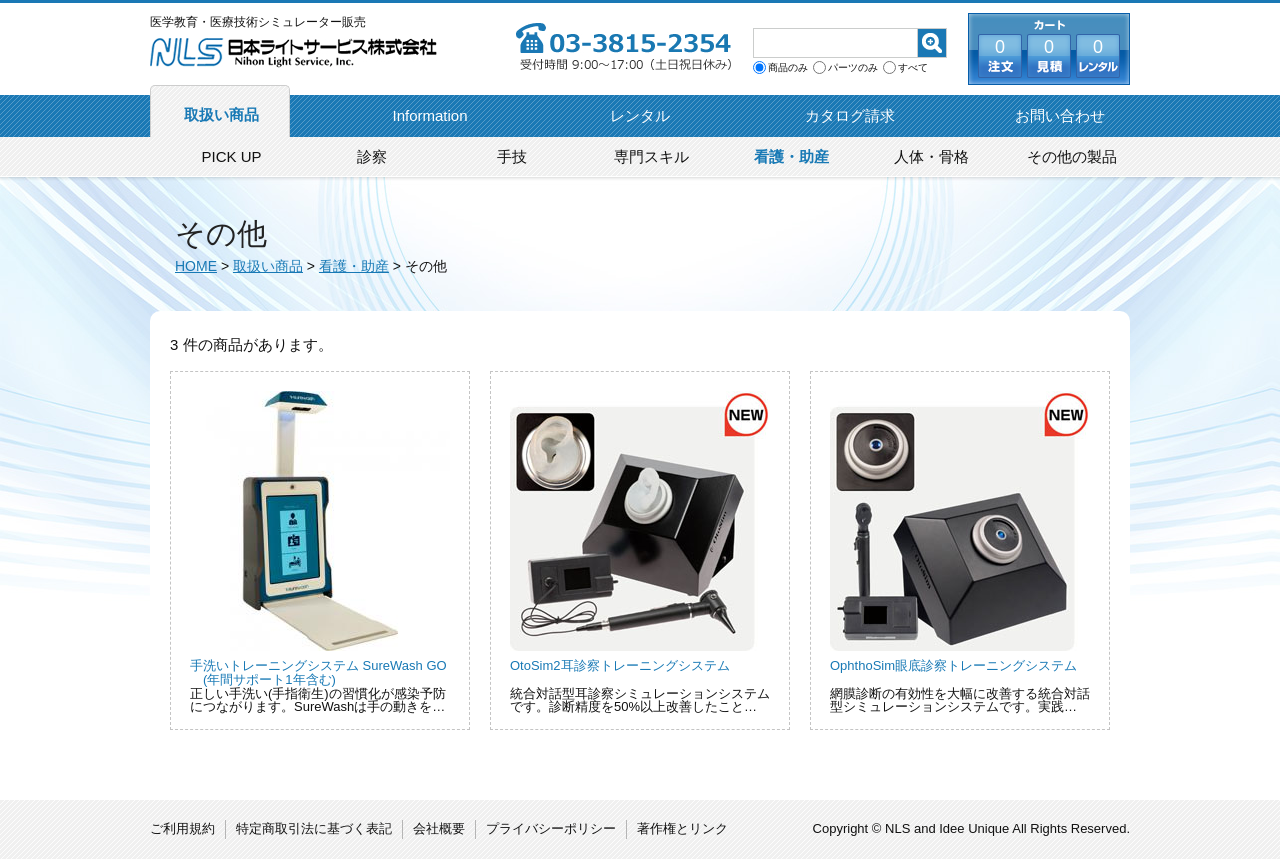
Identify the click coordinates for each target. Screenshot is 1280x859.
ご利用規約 (182, 828)
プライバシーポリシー (551, 828)
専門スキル (651, 156)
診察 (372, 156)
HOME (196, 266)
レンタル (640, 115)
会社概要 (439, 828)
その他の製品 (1072, 156)
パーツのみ (853, 68)
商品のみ (788, 68)
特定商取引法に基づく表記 (314, 828)
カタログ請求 (850, 115)
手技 (512, 156)
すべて (913, 68)
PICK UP (231, 156)
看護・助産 (791, 156)
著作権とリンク (682, 828)
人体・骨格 (931, 156)
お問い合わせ (1060, 115)
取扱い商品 (221, 114)
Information (429, 115)
